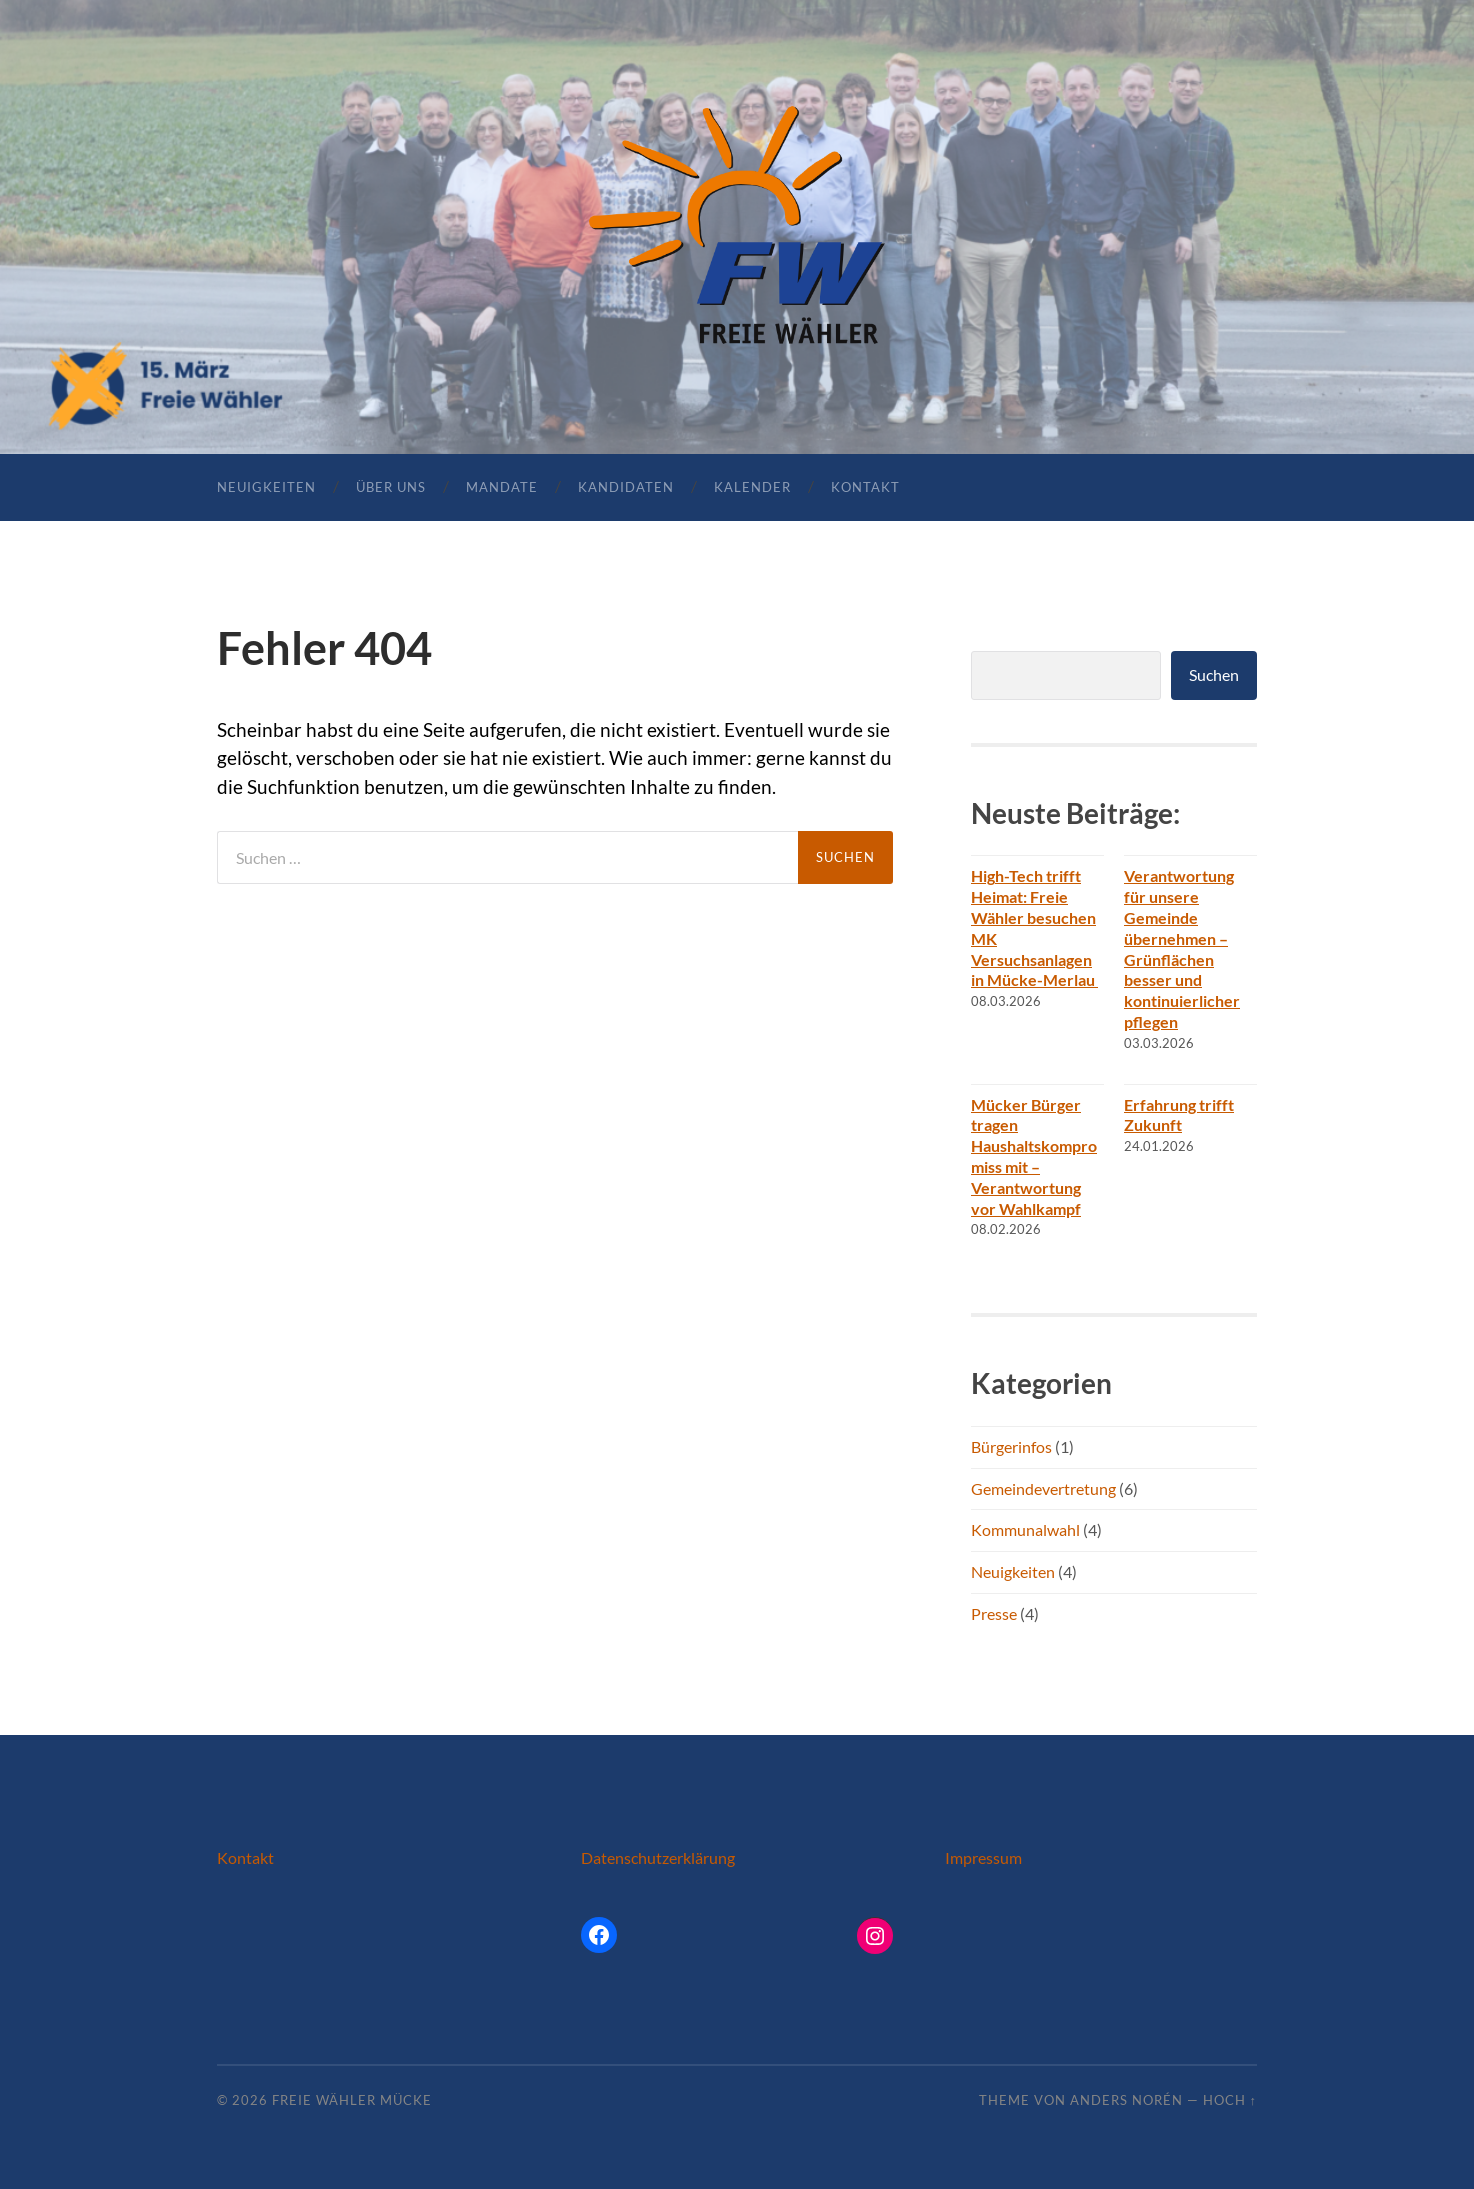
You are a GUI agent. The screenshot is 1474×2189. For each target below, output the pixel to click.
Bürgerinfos (1011, 1446)
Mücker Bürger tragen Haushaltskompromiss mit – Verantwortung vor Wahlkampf (1034, 1156)
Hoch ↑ (1230, 2100)
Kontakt (865, 487)
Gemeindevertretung (1043, 1488)
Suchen (1214, 674)
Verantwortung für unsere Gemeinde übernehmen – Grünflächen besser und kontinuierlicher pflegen (1182, 948)
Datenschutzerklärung (658, 1857)
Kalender (752, 487)
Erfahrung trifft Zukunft (1179, 1115)
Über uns (391, 487)
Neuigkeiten (266, 487)
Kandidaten (626, 487)
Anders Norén (1126, 2100)
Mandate (502, 487)
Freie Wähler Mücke (352, 2100)
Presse (994, 1613)
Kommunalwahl (1025, 1529)
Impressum (983, 1857)
